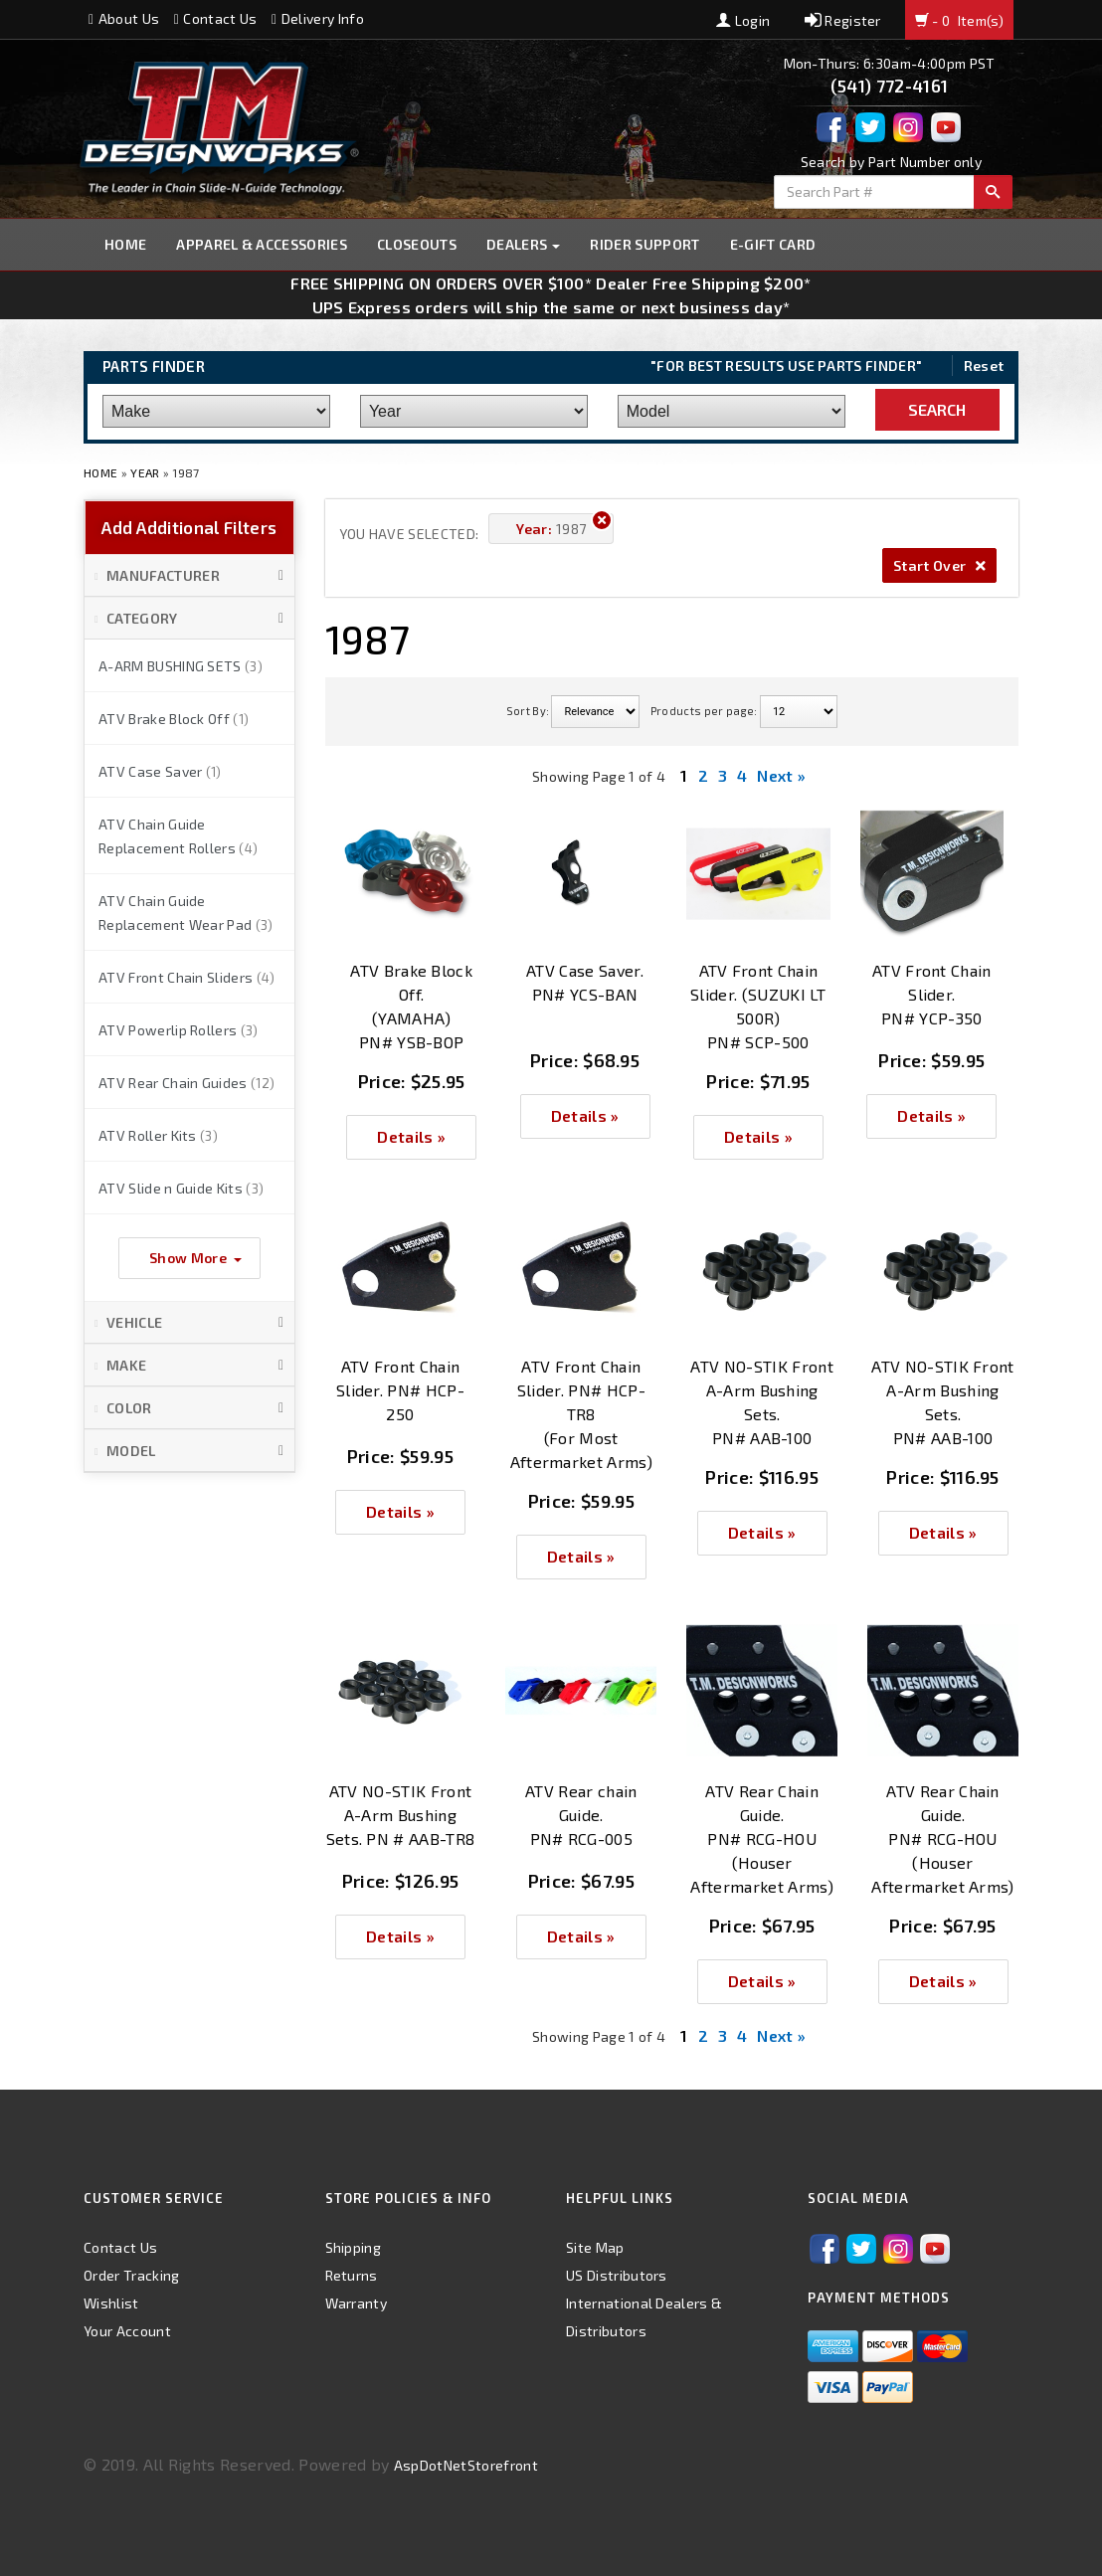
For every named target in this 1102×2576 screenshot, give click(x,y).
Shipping (353, 2247)
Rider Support (644, 244)
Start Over (939, 565)
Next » (781, 775)
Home (125, 244)
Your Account (127, 2330)
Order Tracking (131, 2275)
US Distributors (616, 2275)
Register (843, 20)
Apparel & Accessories (261, 244)
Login (743, 20)
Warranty (356, 2303)
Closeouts (417, 244)
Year (144, 472)
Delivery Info (318, 18)
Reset (984, 365)
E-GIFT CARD (773, 244)
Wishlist (111, 2303)
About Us (124, 18)
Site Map (595, 2247)
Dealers (523, 244)
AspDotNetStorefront (466, 2465)
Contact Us (216, 18)
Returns (351, 2275)
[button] (189, 576)
